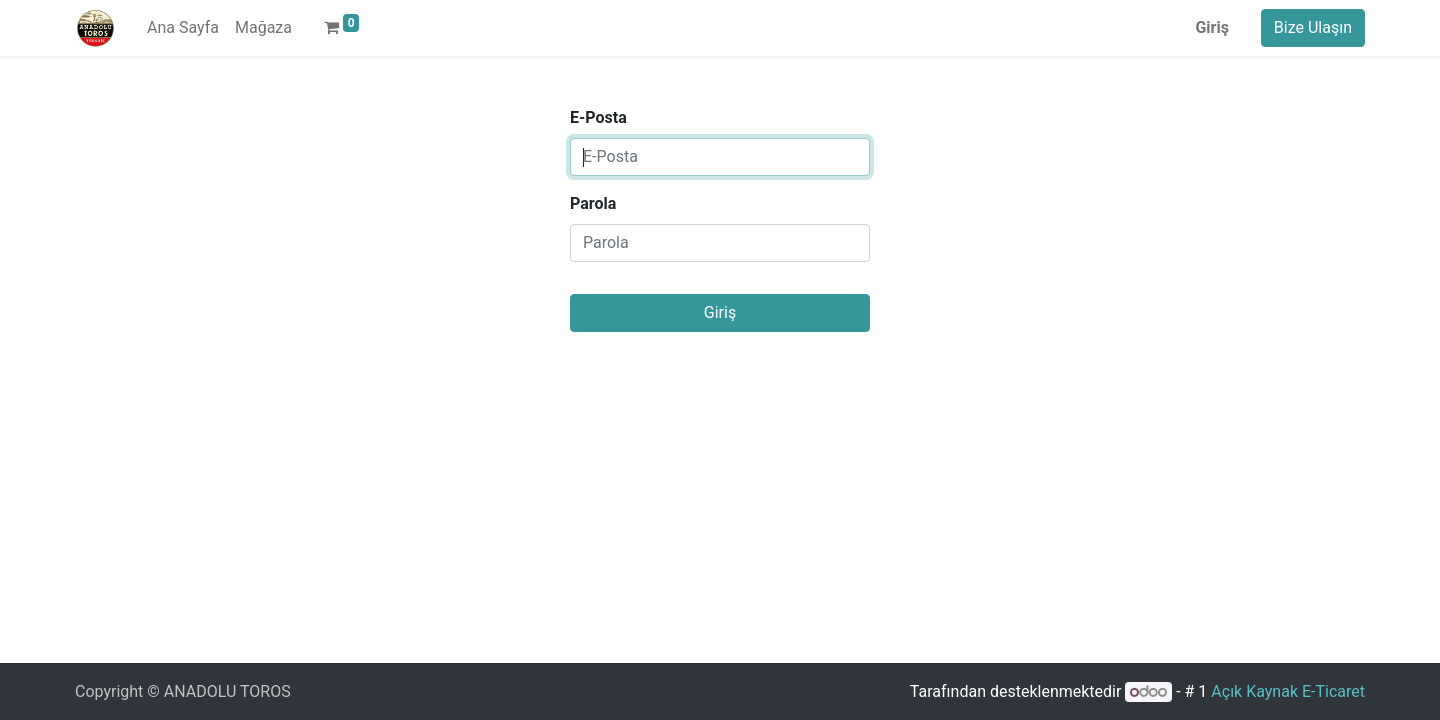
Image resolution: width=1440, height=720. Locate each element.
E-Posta (598, 117)
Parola (593, 203)
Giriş (1211, 27)
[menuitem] (183, 28)
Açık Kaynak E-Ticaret (1288, 691)
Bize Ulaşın (1313, 27)
